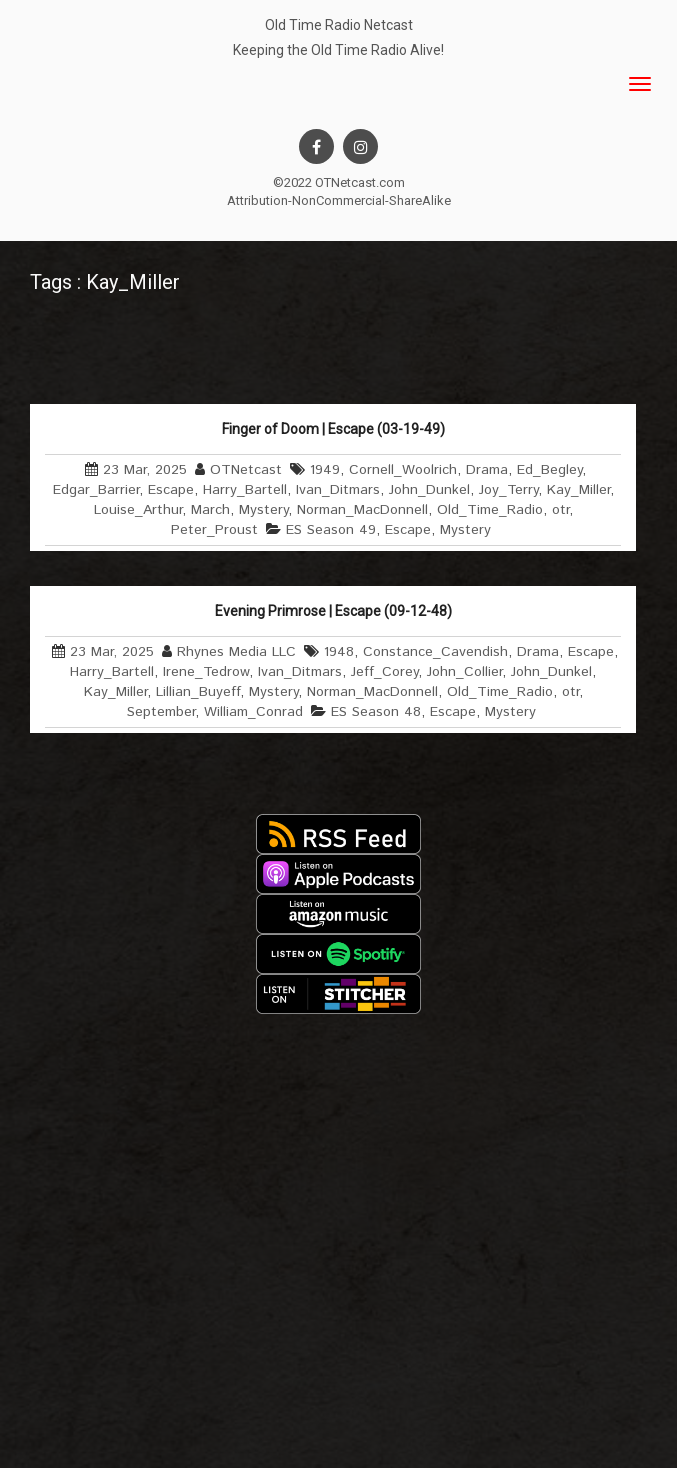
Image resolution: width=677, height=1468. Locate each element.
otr (560, 510)
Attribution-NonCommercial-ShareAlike (339, 200)
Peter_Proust (214, 530)
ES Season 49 (331, 530)
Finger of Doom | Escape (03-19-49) (333, 429)
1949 (325, 470)
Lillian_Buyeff (198, 692)
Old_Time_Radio (490, 510)
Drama (487, 470)
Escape (171, 490)
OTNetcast (246, 470)
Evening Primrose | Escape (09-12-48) (333, 611)
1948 (339, 652)
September (161, 712)
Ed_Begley (549, 470)
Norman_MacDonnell (362, 510)
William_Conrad (253, 712)
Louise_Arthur (138, 510)
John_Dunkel (429, 490)
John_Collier (464, 672)
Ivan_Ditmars (338, 490)
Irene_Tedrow (206, 672)
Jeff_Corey (384, 672)
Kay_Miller (578, 490)
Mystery (263, 510)
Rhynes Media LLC (236, 652)
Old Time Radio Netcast (339, 25)
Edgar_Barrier (96, 490)
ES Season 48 (376, 712)
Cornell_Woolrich (403, 470)
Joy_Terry (508, 490)
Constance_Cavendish (435, 652)
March (210, 510)
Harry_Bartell (245, 490)
